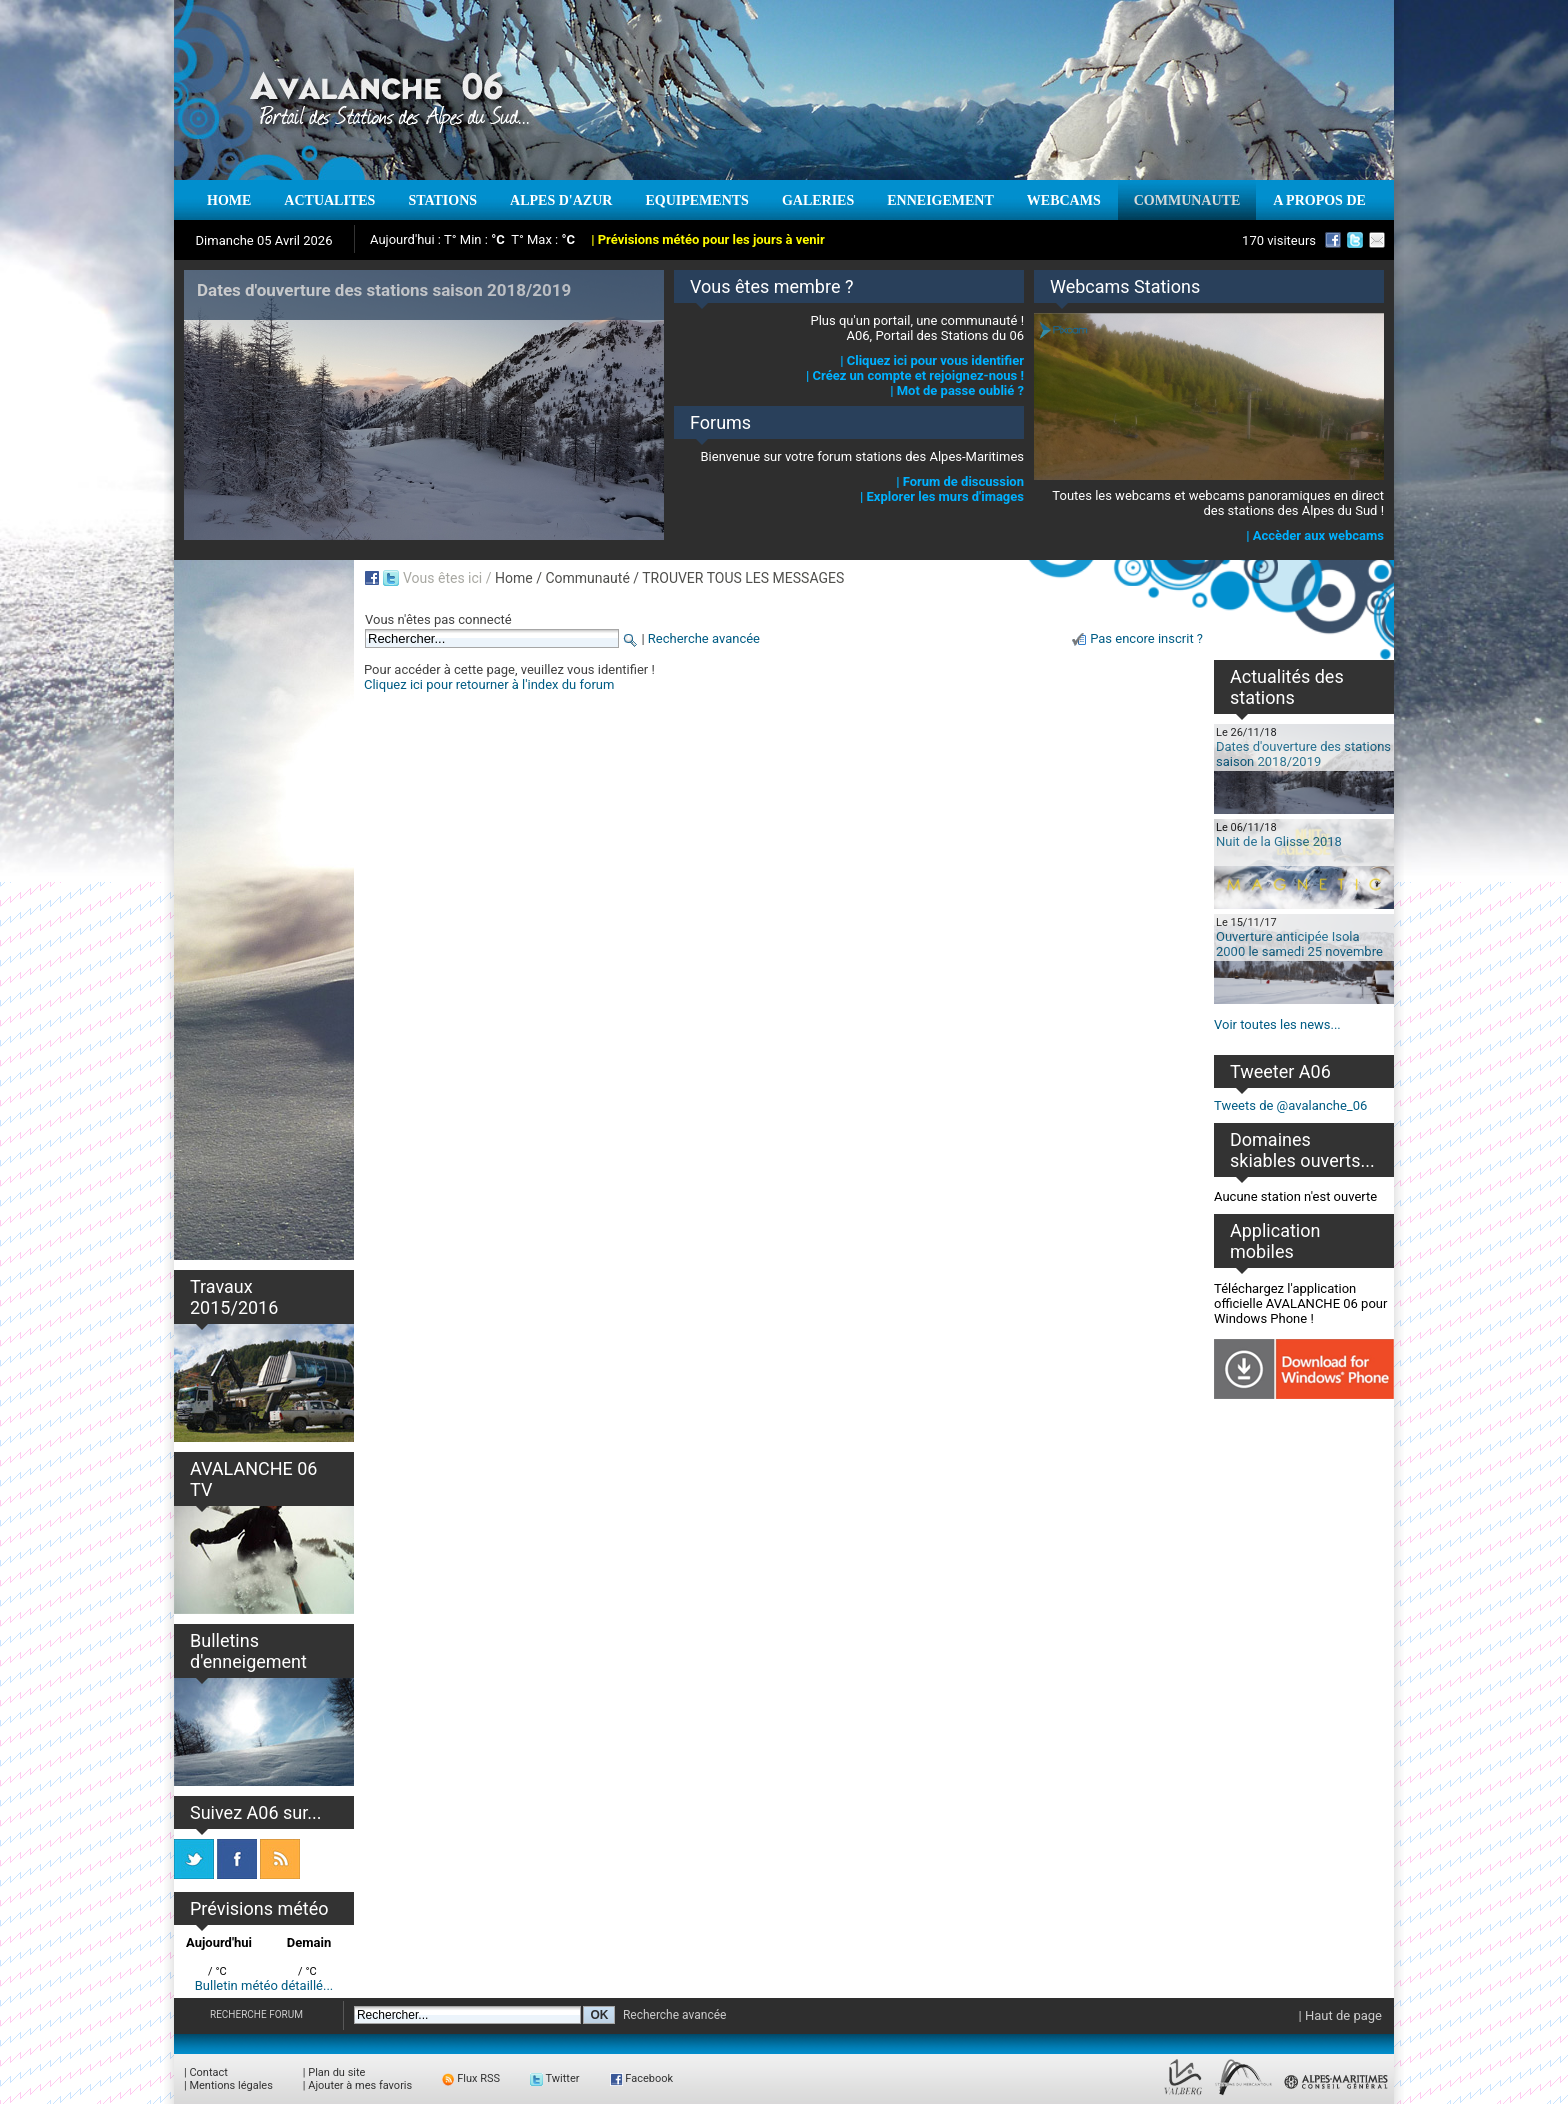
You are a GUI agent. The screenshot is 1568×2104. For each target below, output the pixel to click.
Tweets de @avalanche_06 (1290, 1105)
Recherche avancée (704, 638)
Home (514, 578)
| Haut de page (1340, 2015)
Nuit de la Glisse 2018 (1279, 841)
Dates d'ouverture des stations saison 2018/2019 (1303, 754)
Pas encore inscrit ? (1146, 638)
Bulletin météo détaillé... (264, 1985)
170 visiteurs (1279, 240)
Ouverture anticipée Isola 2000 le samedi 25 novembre (1299, 944)
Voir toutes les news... (1277, 1024)
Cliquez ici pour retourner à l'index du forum (489, 684)
